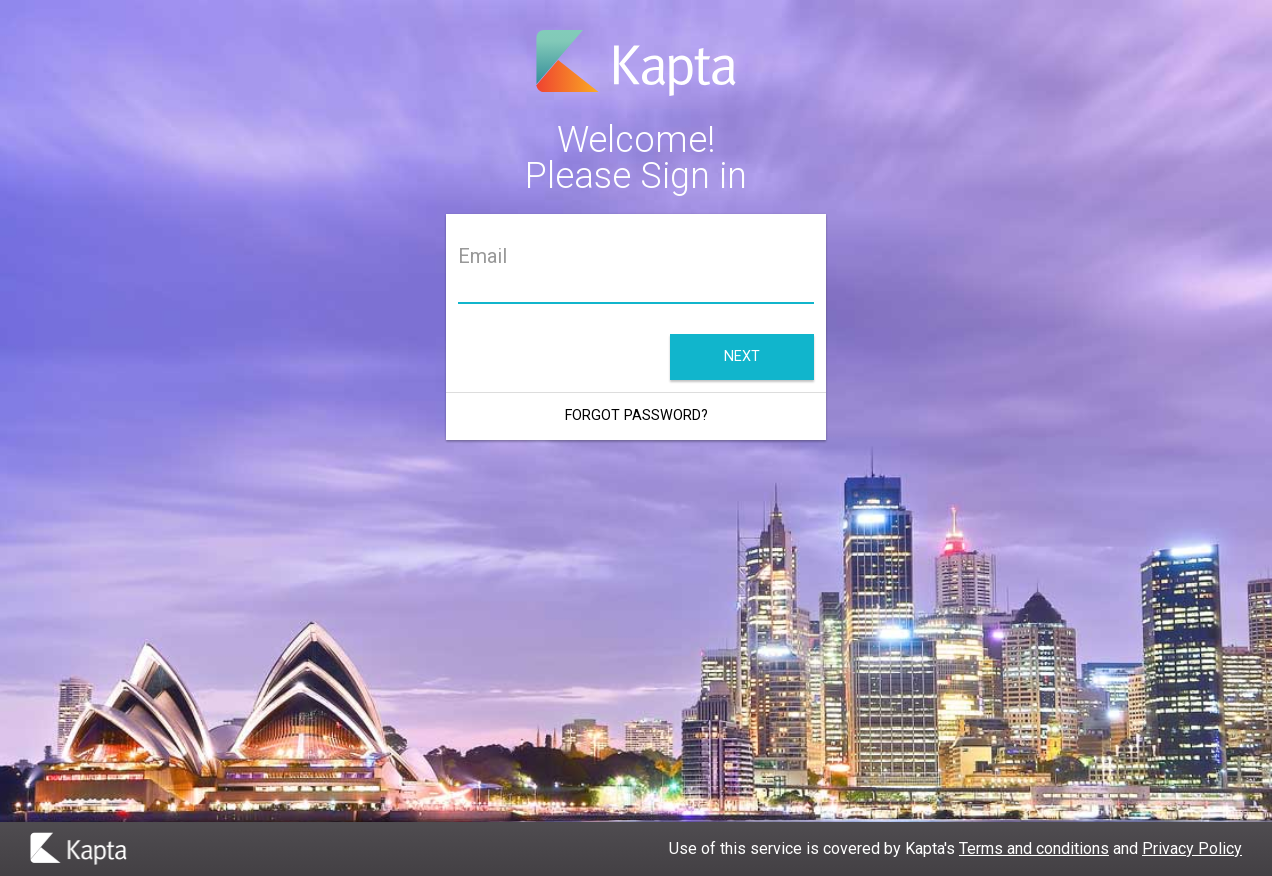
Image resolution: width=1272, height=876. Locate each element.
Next (742, 356)
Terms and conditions (1034, 848)
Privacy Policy (1192, 848)
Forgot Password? (636, 415)
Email (482, 256)
